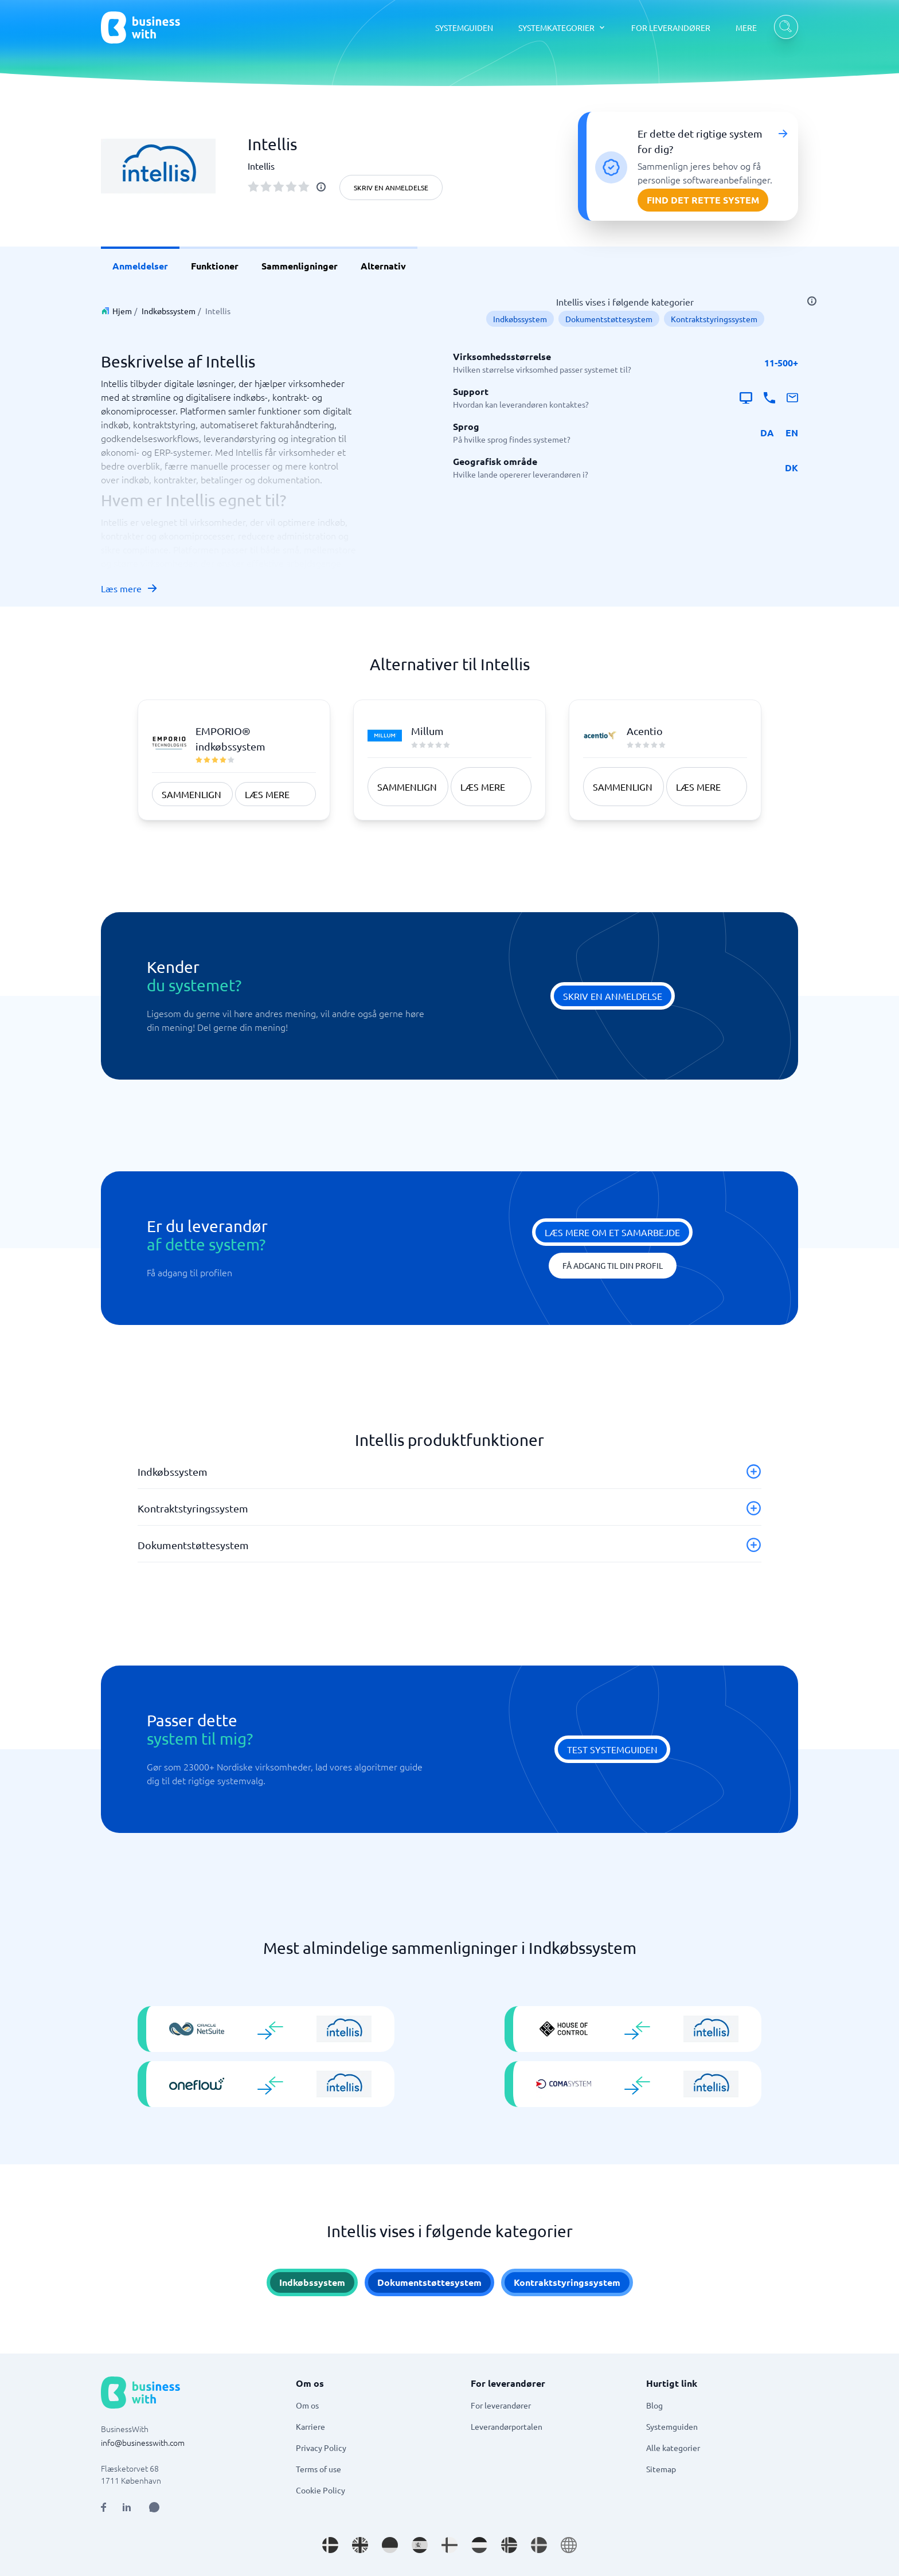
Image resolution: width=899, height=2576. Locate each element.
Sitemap (661, 2469)
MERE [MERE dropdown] (746, 27)
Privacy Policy (321, 2447)
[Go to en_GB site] (360, 2545)
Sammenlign (191, 794)
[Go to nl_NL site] (479, 2545)
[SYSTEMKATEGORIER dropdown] (562, 27)
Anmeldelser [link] (140, 266)
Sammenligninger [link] (299, 266)
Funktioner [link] (215, 266)
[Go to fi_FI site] (449, 2545)
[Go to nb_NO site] (509, 2545)
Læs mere (129, 588)
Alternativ (383, 266)
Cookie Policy (320, 2490)
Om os (307, 2405)
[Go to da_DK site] (330, 2545)
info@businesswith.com (143, 2442)
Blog (654, 2405)
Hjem (122, 311)
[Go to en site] (569, 2545)
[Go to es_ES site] (420, 2545)
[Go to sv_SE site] (539, 2545)
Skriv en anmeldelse (391, 187)
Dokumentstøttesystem (608, 319)
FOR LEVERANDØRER (670, 27)
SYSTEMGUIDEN (464, 27)
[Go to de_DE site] (390, 2545)
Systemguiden (672, 2426)
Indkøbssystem (169, 311)
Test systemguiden (612, 1749)
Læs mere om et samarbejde (612, 1232)
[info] (321, 186)
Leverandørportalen (506, 2426)
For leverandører (501, 2405)
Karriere (310, 2426)
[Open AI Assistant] (154, 2507)
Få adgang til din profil (612, 1265)
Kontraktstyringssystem (714, 319)
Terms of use (318, 2469)
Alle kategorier (673, 2447)
